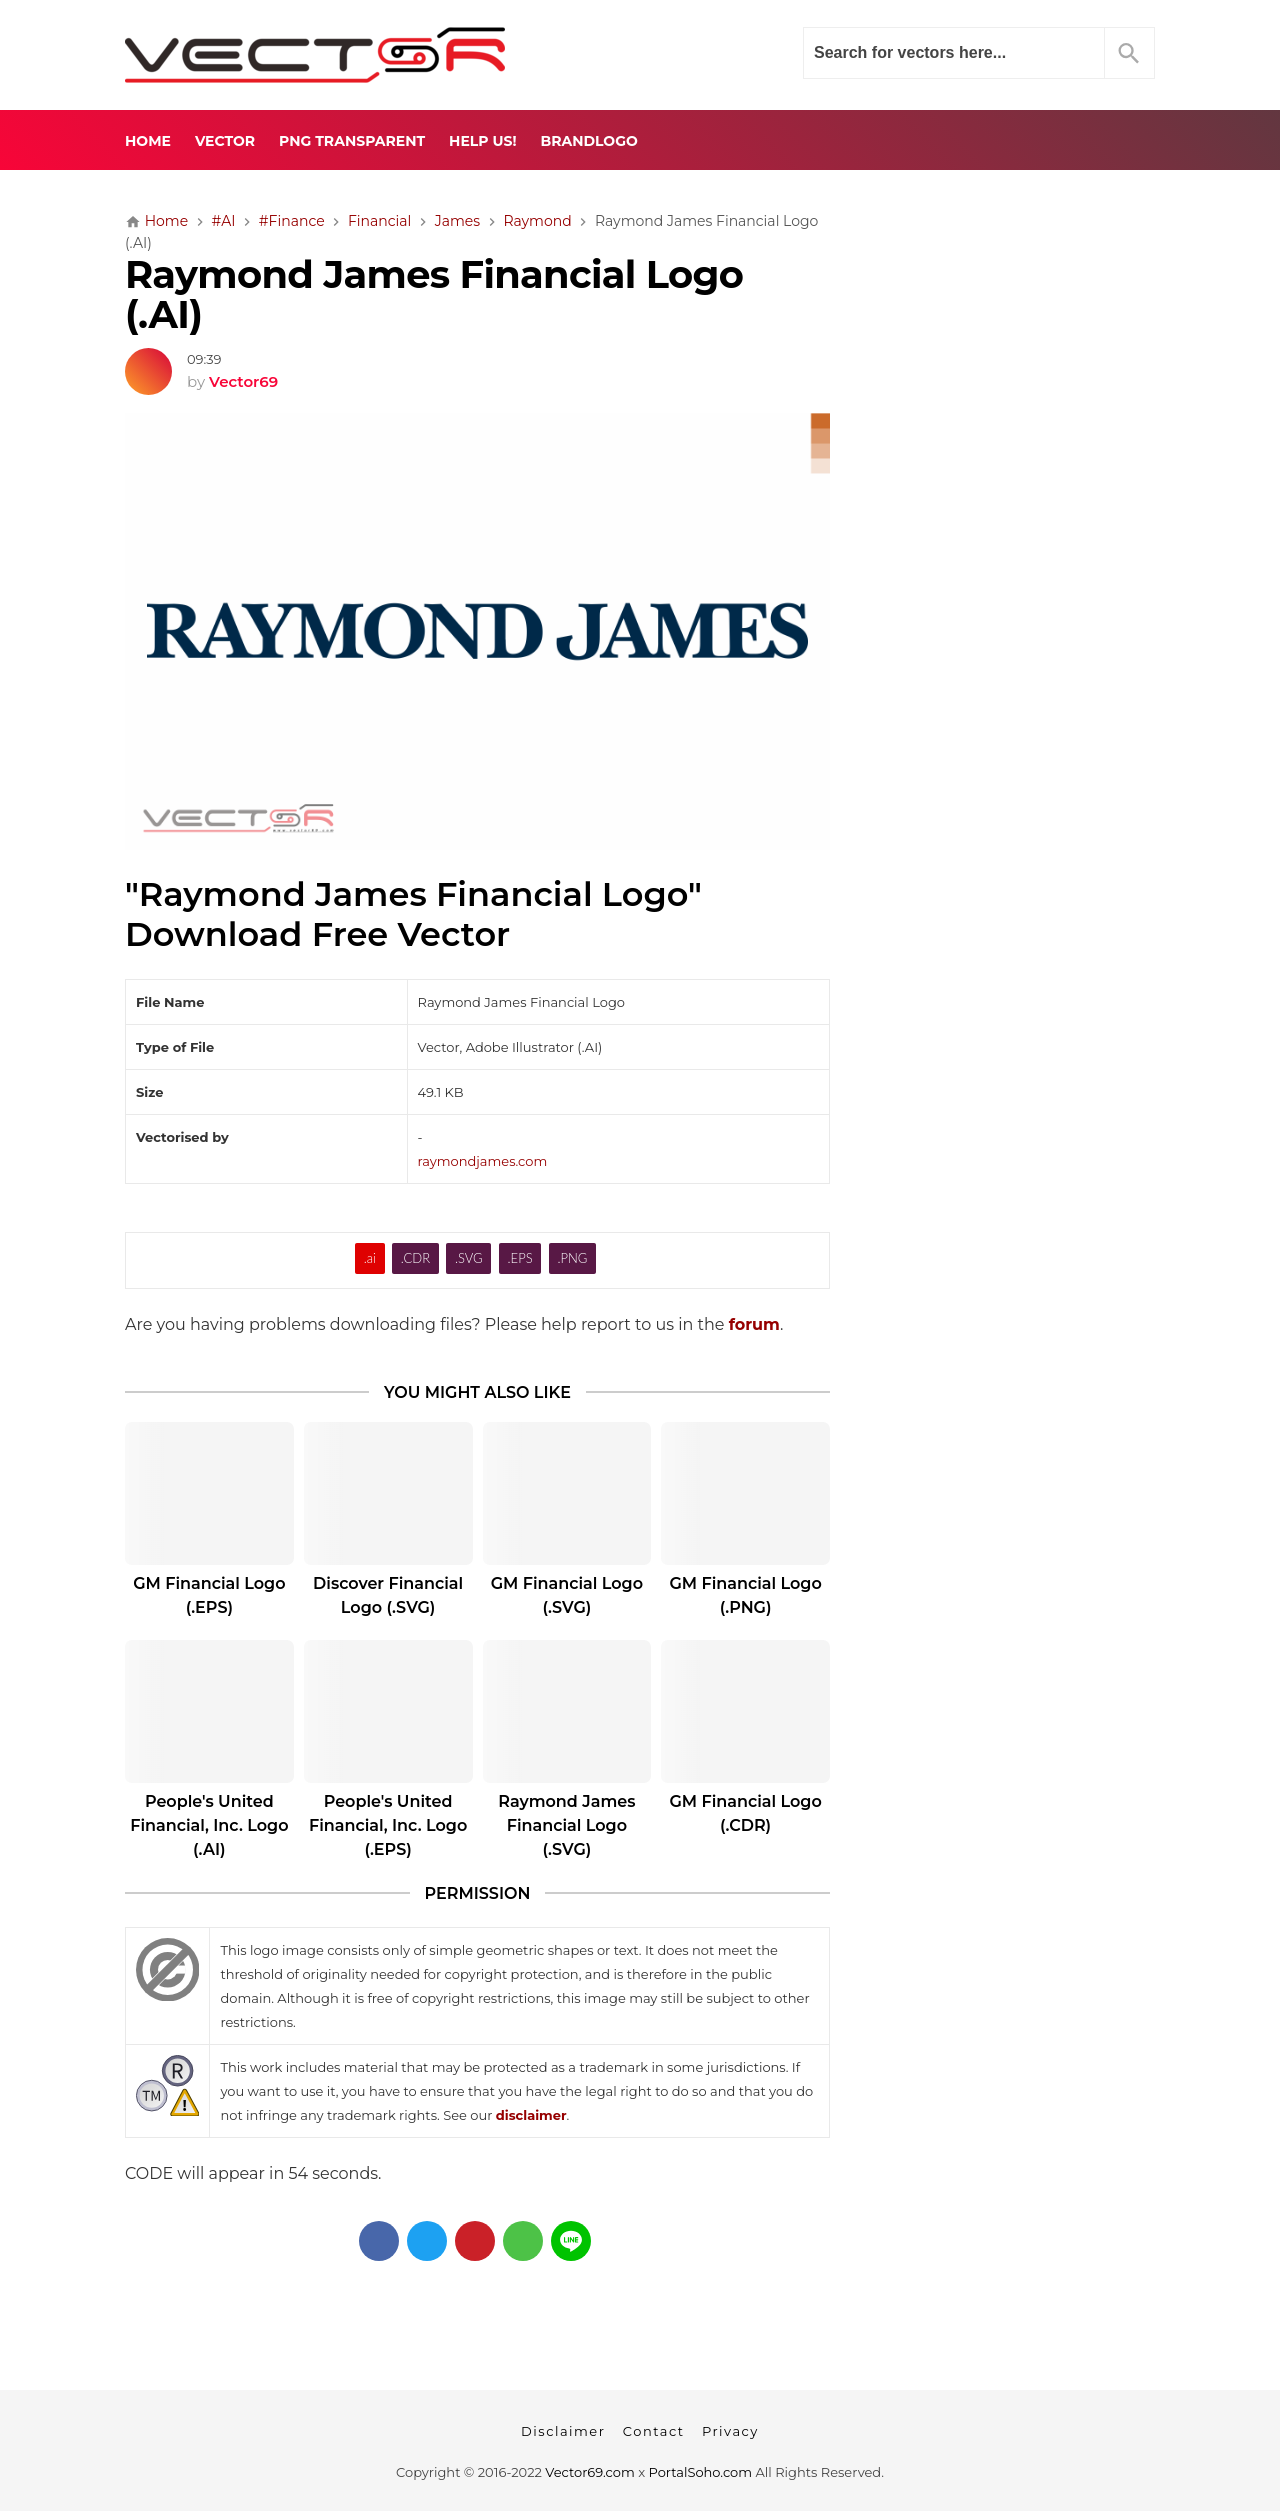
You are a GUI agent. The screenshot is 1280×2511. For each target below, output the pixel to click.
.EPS (520, 1258)
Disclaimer (563, 2431)
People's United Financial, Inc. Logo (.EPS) (388, 1825)
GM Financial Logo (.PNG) (745, 1595)
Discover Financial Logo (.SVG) (388, 1595)
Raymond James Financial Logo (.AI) (434, 295)
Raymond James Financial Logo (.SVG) (566, 1825)
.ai (370, 1258)
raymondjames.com (483, 1161)
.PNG (573, 1258)
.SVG (469, 1258)
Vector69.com (589, 2472)
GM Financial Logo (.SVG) (567, 1595)
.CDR (415, 1258)
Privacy (730, 2431)
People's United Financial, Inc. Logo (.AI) (209, 1825)
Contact (654, 2431)
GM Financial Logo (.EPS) (209, 1595)
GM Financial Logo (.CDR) (745, 1813)
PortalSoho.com (701, 2472)
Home (148, 141)
